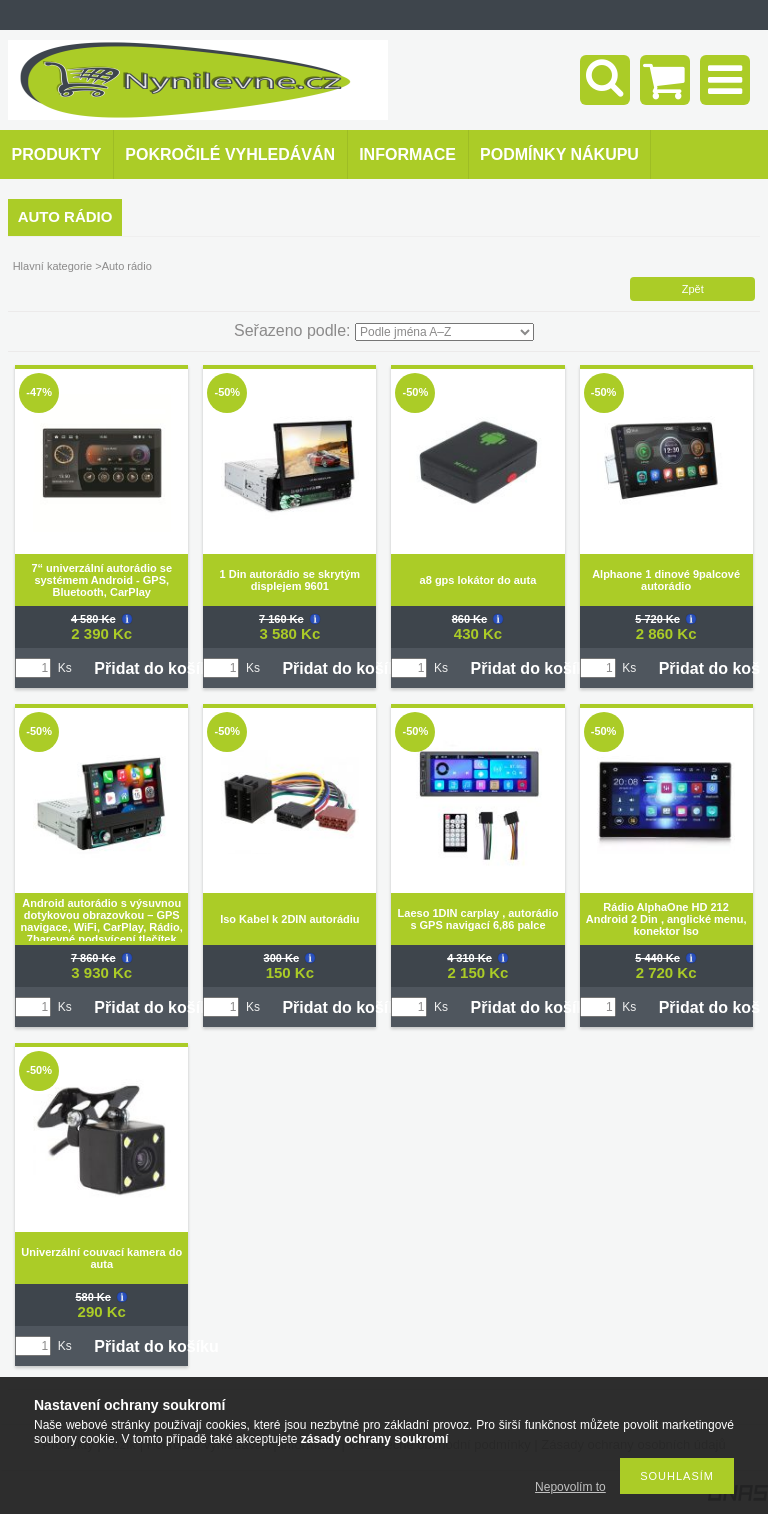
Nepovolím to (570, 1487)
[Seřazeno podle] (444, 332)
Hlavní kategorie (53, 266)
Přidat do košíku (156, 668)
